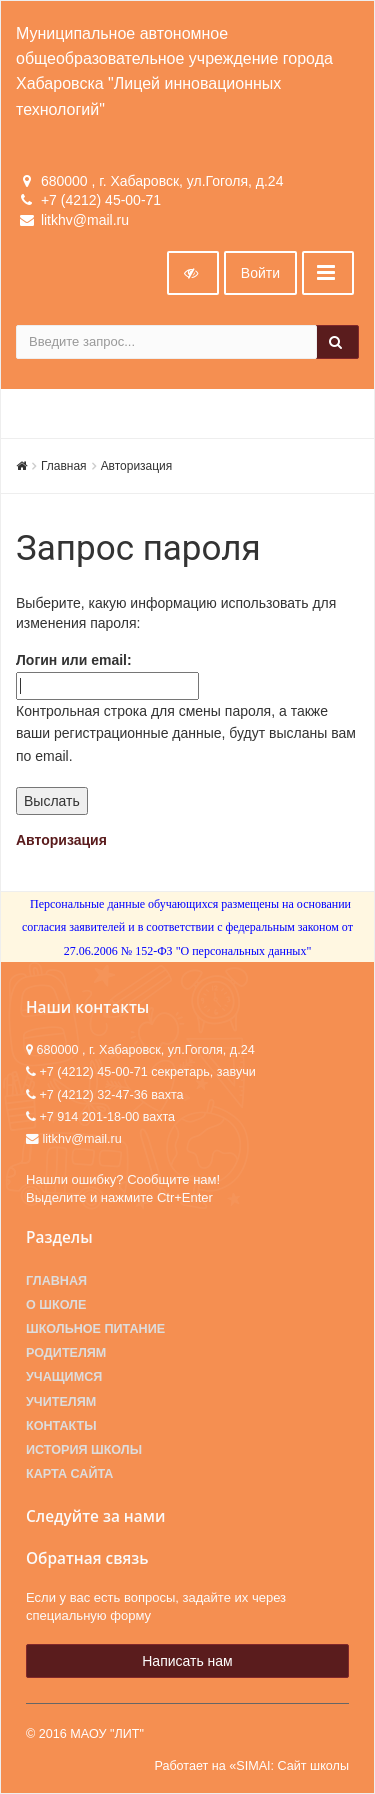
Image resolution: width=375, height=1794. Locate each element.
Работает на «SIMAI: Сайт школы (251, 1766)
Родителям (66, 1353)
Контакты (61, 1426)
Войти (260, 273)
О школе (56, 1305)
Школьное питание (95, 1329)
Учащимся (64, 1377)
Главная (64, 466)
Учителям (61, 1402)
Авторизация (137, 466)
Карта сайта (69, 1474)
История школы (84, 1450)
